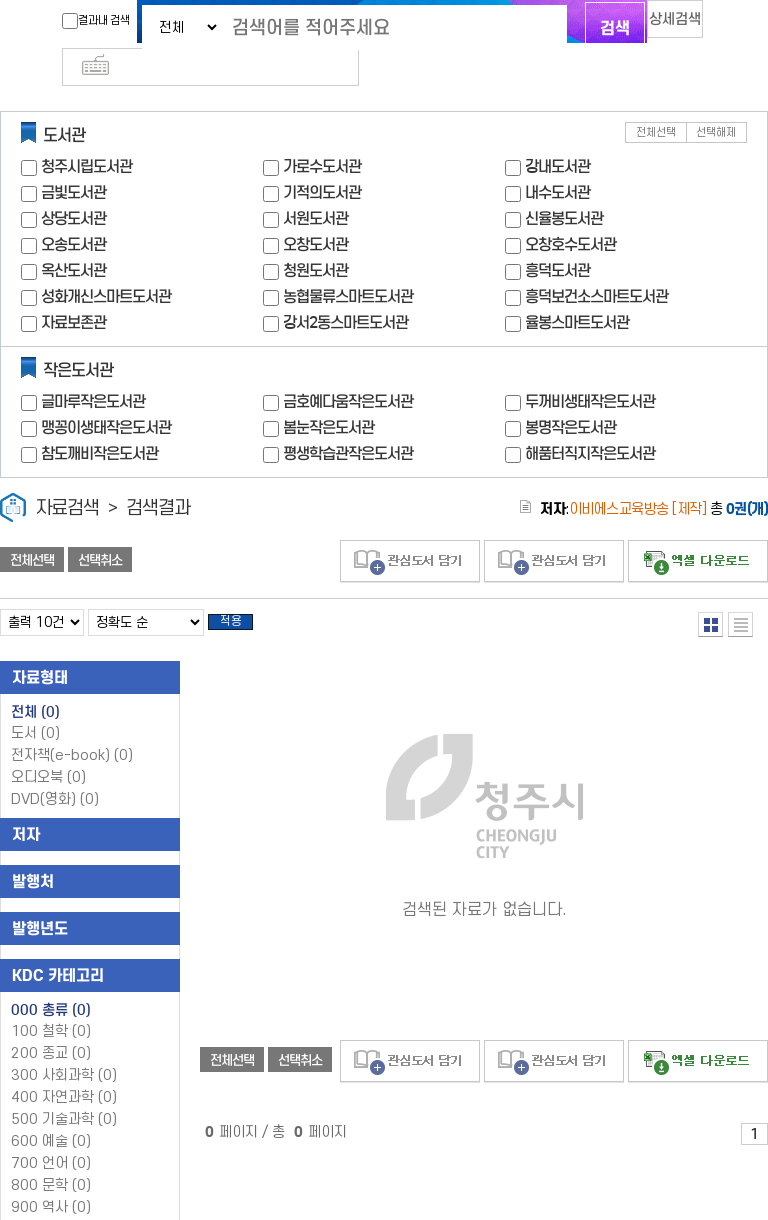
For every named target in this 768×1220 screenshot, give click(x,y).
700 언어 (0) (51, 1136)
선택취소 (100, 527)
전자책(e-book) (72, 728)
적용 (244, 592)
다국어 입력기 (721, 26)
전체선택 (656, 99)
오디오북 (48, 750)
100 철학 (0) (51, 1004)
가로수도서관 (322, 133)
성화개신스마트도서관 (106, 263)
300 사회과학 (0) (64, 1048)
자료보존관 (73, 289)
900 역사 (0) (51, 1180)
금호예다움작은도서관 (348, 368)
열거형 (710, 591)
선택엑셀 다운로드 (698, 528)
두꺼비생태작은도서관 (590, 368)
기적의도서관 (322, 159)
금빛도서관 (73, 159)
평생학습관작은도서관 (348, 420)
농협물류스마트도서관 (348, 263)
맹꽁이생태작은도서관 (106, 394)
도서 (35, 706)
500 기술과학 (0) (64, 1092)
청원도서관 (315, 237)
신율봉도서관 (564, 185)
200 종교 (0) (51, 1026)
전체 (35, 685)
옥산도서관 (73, 237)
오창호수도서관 (570, 211)
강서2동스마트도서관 (345, 289)
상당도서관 (73, 185)
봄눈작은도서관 (328, 394)
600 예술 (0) (51, 1114)
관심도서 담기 (410, 528)
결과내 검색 (57, 21)
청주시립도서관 (86, 133)
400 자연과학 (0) (64, 1070)
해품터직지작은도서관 (590, 420)
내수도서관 (557, 159)
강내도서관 (557, 133)
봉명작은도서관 (570, 394)
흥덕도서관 (557, 237)
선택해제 (716, 99)
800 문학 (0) (51, 1158)
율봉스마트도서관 (577, 289)
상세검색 (654, 25)
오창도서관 (315, 211)
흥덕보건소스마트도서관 (596, 263)
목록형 (740, 591)
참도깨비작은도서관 (99, 420)
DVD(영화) (55, 772)
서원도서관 (315, 185)
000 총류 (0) (51, 983)
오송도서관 (73, 211)
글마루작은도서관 (93, 368)
